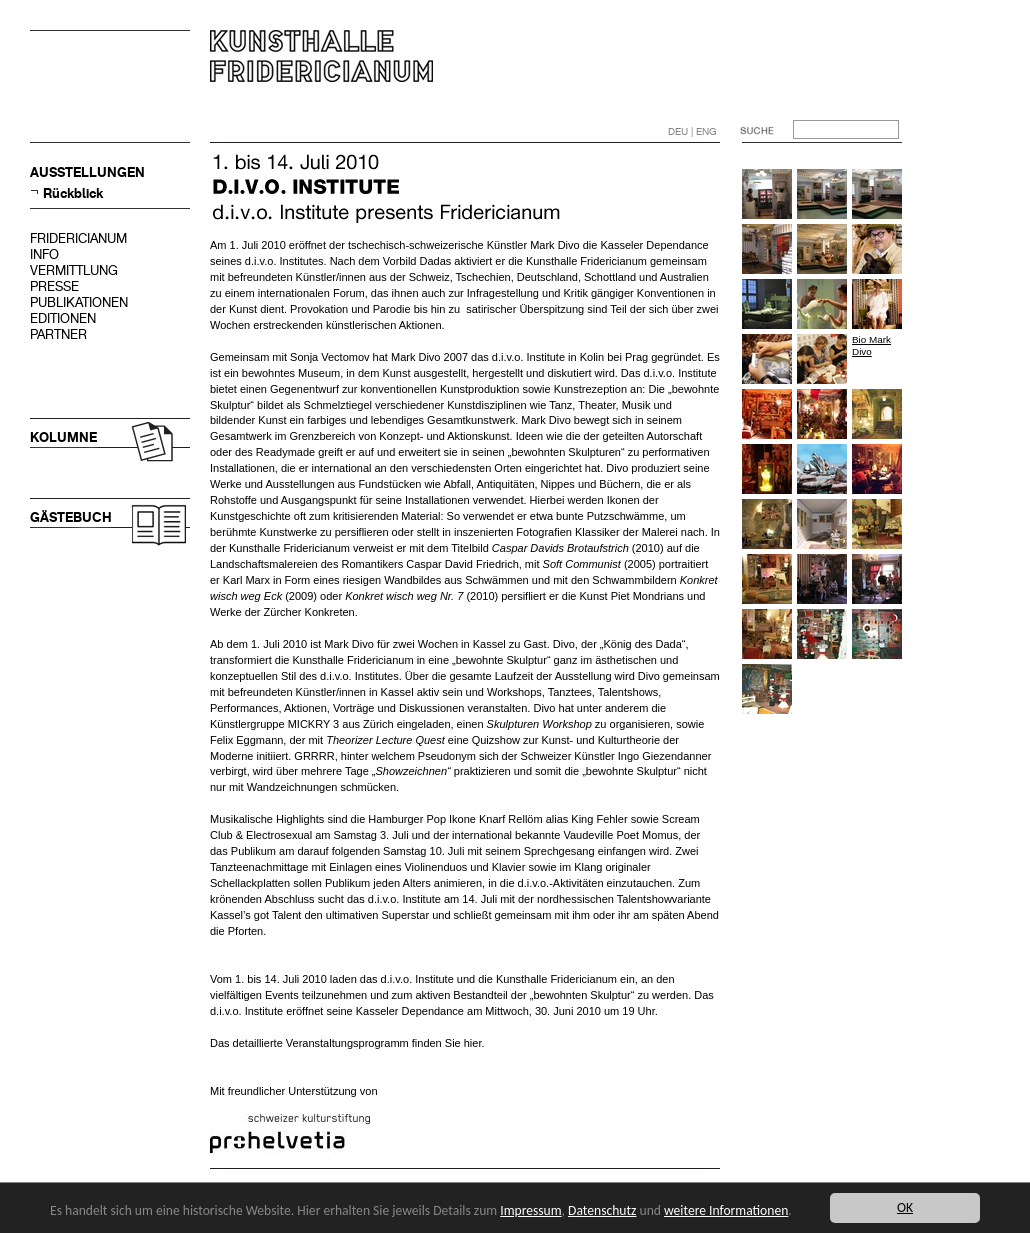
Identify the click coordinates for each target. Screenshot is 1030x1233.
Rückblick (73, 193)
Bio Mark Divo (871, 345)
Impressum (530, 1210)
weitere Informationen (726, 1210)
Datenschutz (602, 1210)
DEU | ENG (692, 131)
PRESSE (54, 286)
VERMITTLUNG (74, 270)
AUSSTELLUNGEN (87, 172)
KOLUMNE (63, 437)
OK (905, 1207)
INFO (44, 254)
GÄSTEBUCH (71, 517)
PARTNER (58, 334)
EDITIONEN (63, 318)
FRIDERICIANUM (78, 238)
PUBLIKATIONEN (79, 302)
